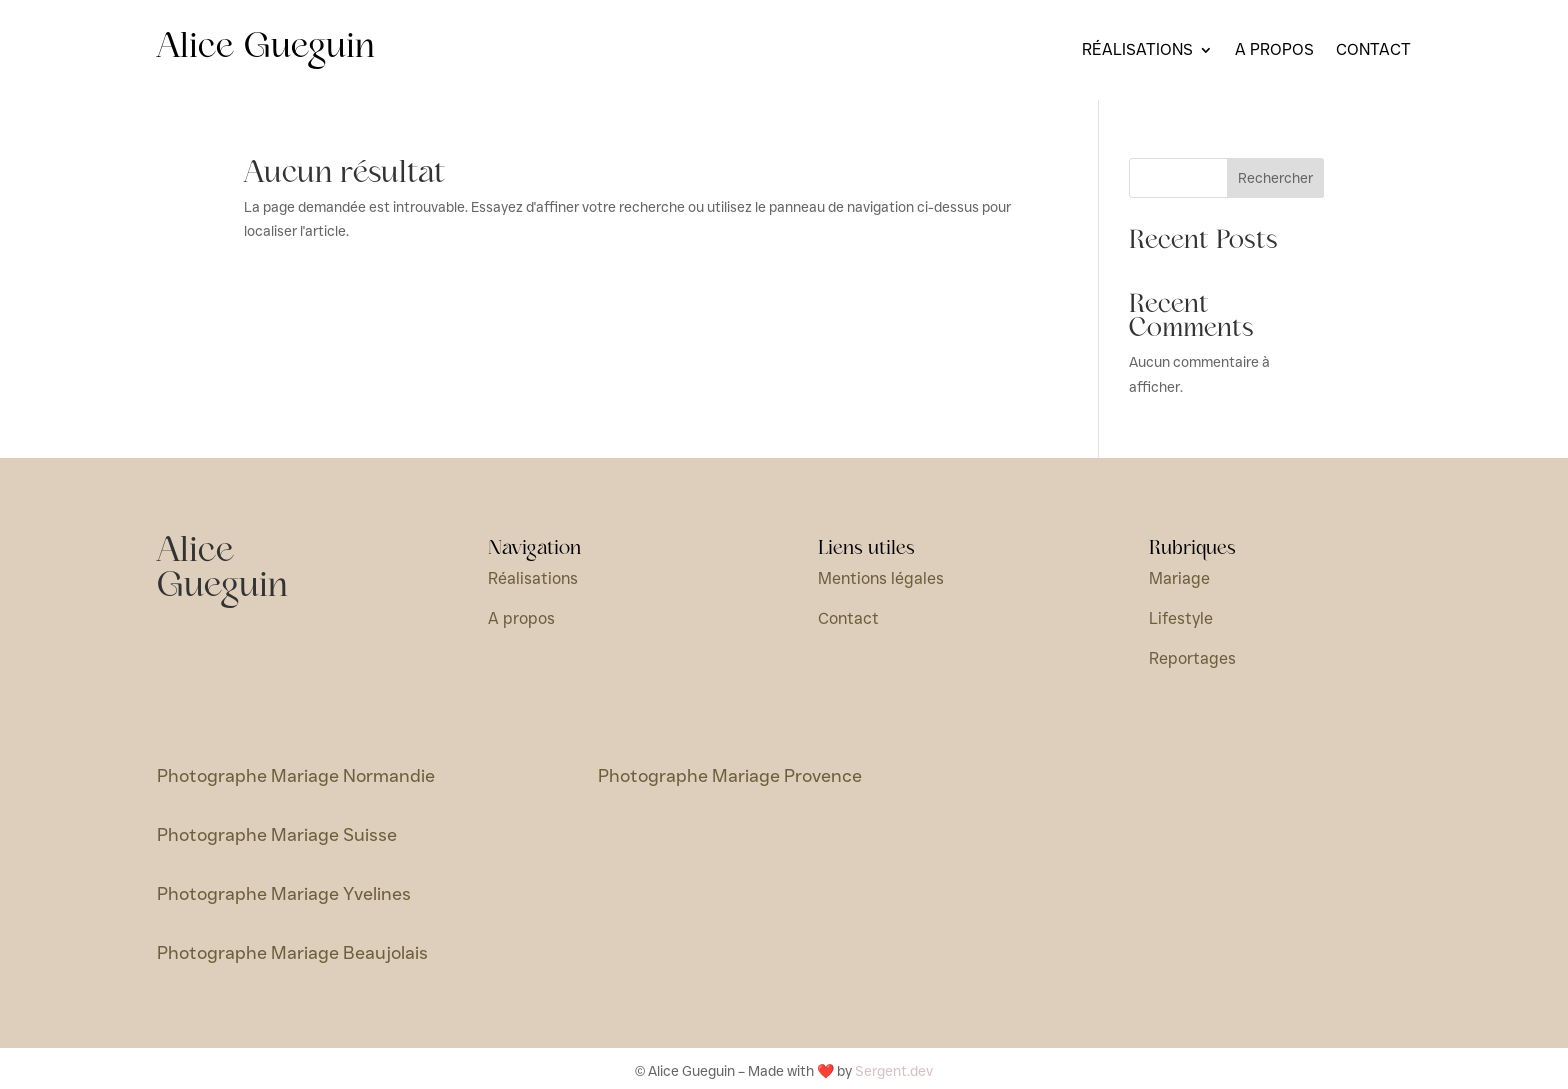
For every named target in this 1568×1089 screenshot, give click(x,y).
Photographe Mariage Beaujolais (292, 953)
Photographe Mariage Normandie (296, 776)
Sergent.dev (894, 1071)
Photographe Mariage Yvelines (284, 894)
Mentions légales (881, 578)
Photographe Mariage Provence (730, 776)
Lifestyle (1181, 618)
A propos (1274, 51)
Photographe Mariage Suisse (277, 835)
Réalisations (1137, 51)
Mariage (1179, 578)
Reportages (1192, 658)
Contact (1373, 51)
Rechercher (1275, 178)
